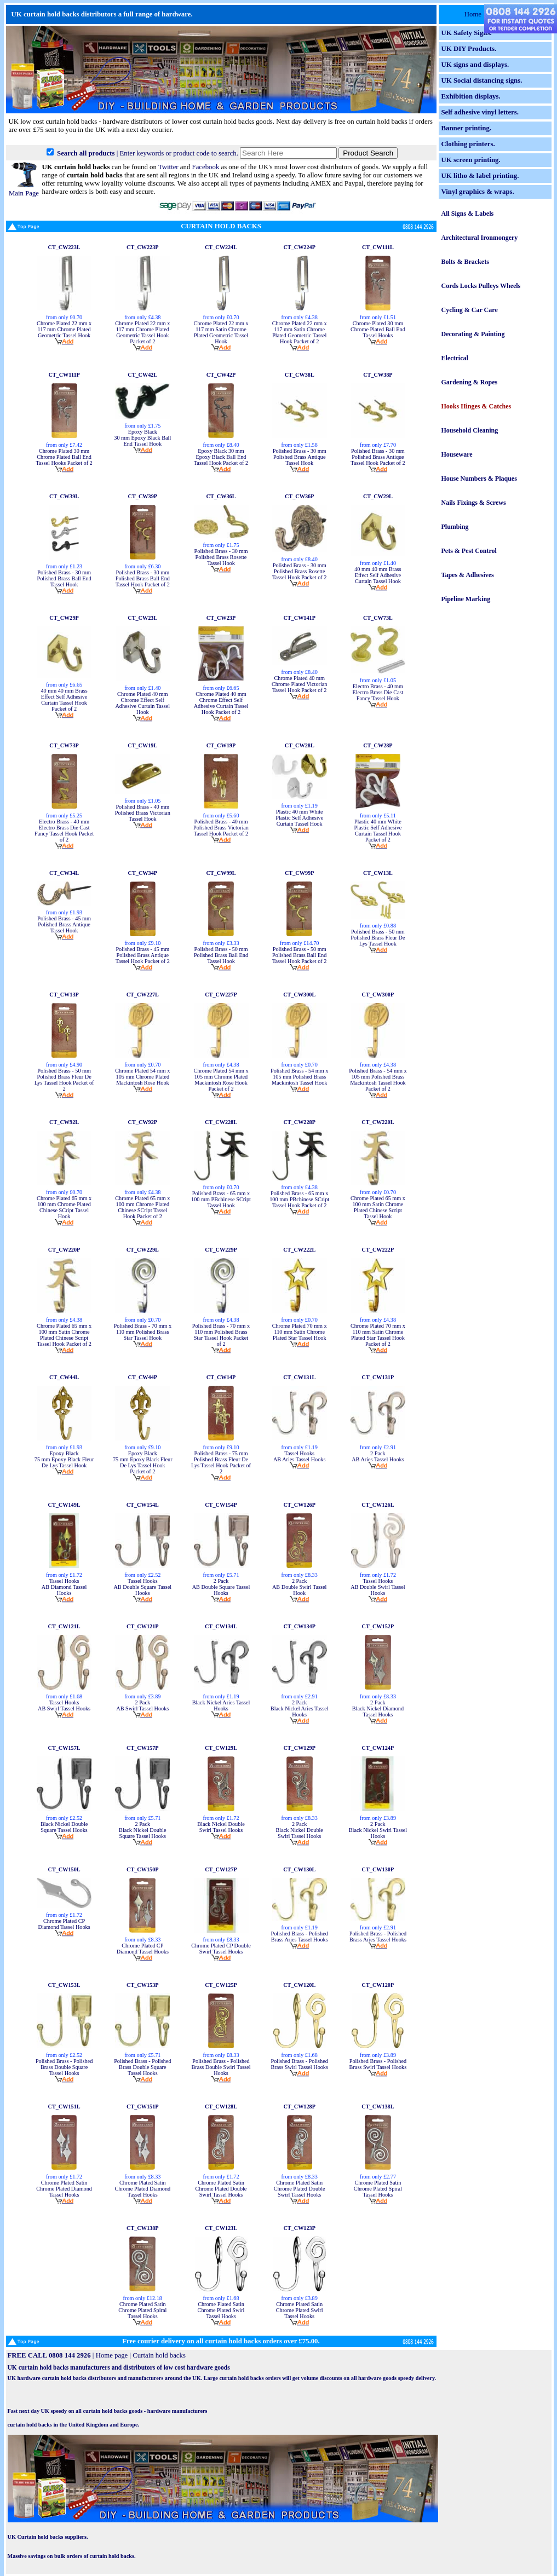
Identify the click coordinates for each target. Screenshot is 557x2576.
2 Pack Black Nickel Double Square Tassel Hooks (142, 1830)
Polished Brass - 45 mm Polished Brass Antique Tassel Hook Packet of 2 (143, 955)
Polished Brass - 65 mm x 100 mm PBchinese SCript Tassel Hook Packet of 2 (299, 1199)
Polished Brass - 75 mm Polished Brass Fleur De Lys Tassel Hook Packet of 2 (221, 1462)
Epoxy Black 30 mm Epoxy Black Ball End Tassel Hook (142, 438)
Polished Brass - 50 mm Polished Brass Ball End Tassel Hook (221, 955)
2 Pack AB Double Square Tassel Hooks (221, 1587)
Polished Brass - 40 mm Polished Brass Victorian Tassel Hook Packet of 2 (221, 828)
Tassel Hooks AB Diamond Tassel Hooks (64, 1587)
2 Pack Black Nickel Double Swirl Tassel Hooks (299, 1830)
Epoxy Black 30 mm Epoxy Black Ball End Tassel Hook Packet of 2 (221, 457)
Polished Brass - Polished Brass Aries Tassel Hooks (299, 1936)
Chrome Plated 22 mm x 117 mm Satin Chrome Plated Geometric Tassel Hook (220, 332)
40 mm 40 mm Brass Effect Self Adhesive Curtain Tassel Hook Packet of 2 (64, 700)
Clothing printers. (468, 144)
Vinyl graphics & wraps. (477, 191)
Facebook (206, 167)
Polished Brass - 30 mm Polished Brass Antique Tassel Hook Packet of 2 (378, 457)
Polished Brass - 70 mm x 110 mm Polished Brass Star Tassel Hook (142, 1332)
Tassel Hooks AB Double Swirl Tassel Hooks (378, 1587)
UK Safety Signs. (466, 33)
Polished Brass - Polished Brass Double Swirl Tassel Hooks (221, 2067)
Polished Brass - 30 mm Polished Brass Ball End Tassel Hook (64, 578)
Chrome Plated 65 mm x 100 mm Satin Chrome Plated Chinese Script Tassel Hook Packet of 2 (64, 1335)
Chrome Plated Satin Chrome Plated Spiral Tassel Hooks (378, 2189)
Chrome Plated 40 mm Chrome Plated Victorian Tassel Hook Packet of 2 (300, 684)
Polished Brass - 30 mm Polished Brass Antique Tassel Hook (299, 457)
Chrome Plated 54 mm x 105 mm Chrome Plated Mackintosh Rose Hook (142, 1077)
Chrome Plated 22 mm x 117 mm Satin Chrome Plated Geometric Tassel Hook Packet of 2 (299, 332)
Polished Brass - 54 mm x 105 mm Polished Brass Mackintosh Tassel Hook (299, 1077)
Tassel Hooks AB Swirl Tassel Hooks (64, 1705)
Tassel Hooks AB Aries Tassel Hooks (299, 1456)
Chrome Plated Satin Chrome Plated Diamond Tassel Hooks (64, 2189)
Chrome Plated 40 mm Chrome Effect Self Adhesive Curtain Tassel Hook (142, 703)
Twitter (168, 167)
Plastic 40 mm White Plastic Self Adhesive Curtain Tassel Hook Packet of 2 (377, 831)
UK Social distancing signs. (481, 80)
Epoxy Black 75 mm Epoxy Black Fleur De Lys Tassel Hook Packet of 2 (143, 1462)
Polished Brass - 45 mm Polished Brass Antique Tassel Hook (64, 924)
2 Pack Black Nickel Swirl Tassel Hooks (378, 1830)
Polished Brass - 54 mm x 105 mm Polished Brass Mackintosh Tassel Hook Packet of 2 (377, 1080)
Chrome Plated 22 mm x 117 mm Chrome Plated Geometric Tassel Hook (64, 329)
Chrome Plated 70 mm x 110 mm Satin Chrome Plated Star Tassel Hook (299, 1332)
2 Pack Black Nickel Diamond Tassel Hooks (378, 1708)
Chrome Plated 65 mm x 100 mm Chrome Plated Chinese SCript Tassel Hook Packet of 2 (142, 1207)
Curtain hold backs (159, 2355)
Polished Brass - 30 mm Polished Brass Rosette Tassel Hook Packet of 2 (299, 571)
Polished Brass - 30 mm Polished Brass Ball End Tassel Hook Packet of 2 (143, 578)
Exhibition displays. (471, 96)
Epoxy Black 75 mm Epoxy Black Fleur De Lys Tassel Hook (64, 1459)
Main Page (24, 189)
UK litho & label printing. (480, 176)
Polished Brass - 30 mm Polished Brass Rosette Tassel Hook (221, 557)
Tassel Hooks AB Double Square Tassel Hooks (142, 1587)
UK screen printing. (471, 160)
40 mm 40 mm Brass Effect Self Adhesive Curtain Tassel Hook (377, 575)
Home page (112, 2355)
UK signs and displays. (475, 64)
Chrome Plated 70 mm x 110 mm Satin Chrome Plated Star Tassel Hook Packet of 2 (378, 1335)
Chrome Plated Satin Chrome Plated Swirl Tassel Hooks (221, 2310)
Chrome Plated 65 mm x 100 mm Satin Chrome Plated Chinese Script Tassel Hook (378, 1207)
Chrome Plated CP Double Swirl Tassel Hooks (221, 1949)
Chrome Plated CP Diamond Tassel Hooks (64, 1924)
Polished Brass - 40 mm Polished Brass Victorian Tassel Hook (142, 813)
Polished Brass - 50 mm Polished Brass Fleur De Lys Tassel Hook (378, 938)
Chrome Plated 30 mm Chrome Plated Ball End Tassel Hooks (378, 329)
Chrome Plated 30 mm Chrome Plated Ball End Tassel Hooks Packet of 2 (64, 457)
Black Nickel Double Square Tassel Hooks (64, 1827)
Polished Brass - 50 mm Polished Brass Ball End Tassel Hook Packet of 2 (299, 955)
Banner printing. (466, 128)
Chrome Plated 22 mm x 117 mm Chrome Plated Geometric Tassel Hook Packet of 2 (142, 332)
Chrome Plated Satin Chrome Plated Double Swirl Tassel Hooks (221, 2189)
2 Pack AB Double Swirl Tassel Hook (299, 1587)
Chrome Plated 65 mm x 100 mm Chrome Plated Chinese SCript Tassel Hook (64, 1207)
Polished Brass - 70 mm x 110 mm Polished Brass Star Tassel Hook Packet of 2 (221, 1335)
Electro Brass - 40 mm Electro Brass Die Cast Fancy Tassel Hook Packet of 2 (64, 831)
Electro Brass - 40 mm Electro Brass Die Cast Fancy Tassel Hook (377, 692)
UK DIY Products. (469, 49)
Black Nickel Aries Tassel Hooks (221, 1705)
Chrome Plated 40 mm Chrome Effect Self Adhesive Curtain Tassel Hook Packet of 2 (221, 703)
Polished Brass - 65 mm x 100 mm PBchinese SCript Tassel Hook (221, 1199)
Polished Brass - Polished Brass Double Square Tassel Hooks (64, 2067)
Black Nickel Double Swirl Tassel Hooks (220, 1827)
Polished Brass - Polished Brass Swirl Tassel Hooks (299, 2064)
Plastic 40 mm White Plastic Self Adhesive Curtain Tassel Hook (299, 818)
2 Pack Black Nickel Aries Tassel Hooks (300, 1708)
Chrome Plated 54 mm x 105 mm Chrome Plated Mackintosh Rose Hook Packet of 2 (220, 1080)
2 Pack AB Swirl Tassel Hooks (142, 1705)
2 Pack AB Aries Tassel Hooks (378, 1456)
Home (472, 14)
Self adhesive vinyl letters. (480, 112)
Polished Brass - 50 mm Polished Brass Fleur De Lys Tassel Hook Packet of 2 (64, 1080)
